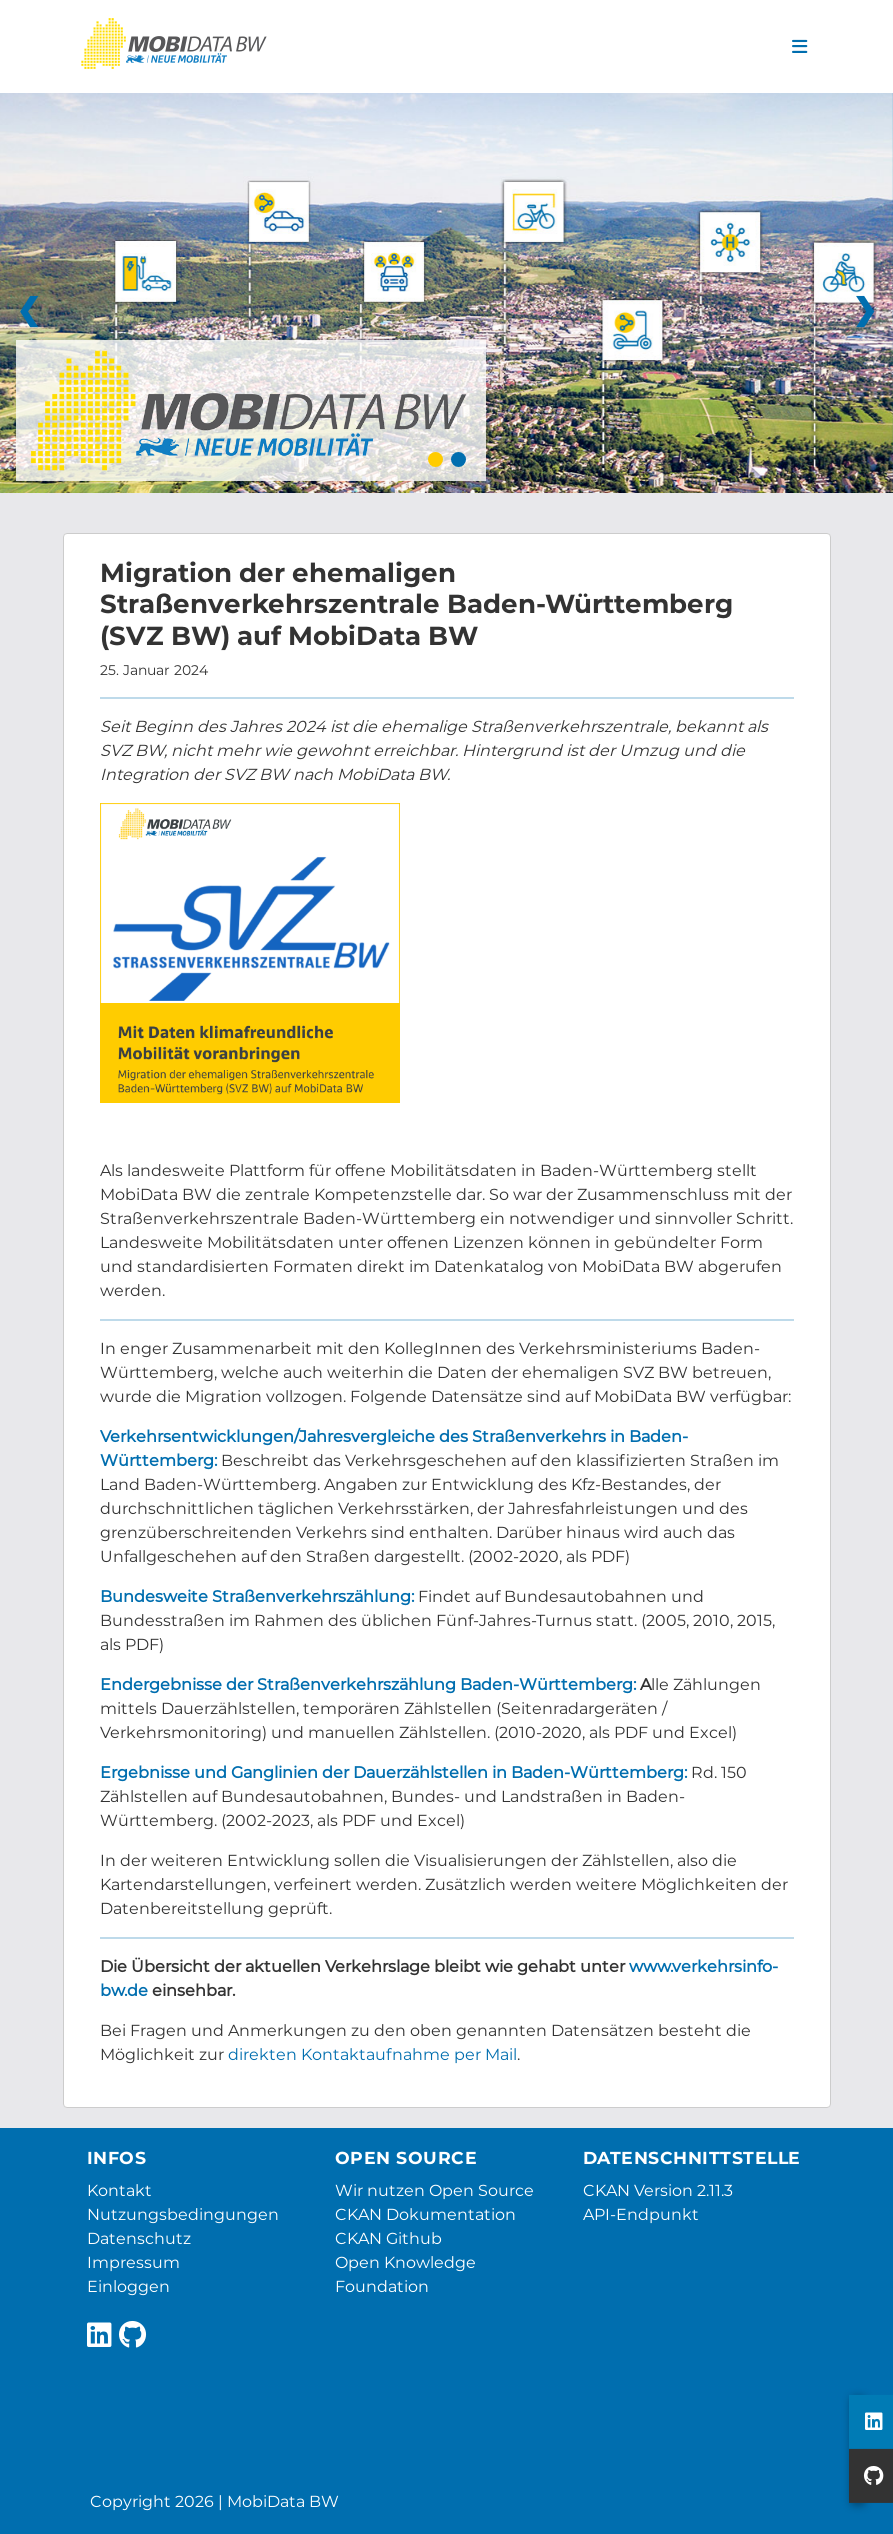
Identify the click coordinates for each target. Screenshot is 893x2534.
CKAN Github (388, 2238)
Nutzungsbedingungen (183, 2214)
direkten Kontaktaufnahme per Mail (372, 2054)
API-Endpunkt (641, 2214)
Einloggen (128, 2286)
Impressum (133, 2262)
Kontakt (119, 2190)
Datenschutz (139, 2238)
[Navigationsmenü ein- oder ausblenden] (799, 47)
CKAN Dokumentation (425, 2214)
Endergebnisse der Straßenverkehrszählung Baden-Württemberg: (368, 1684)
